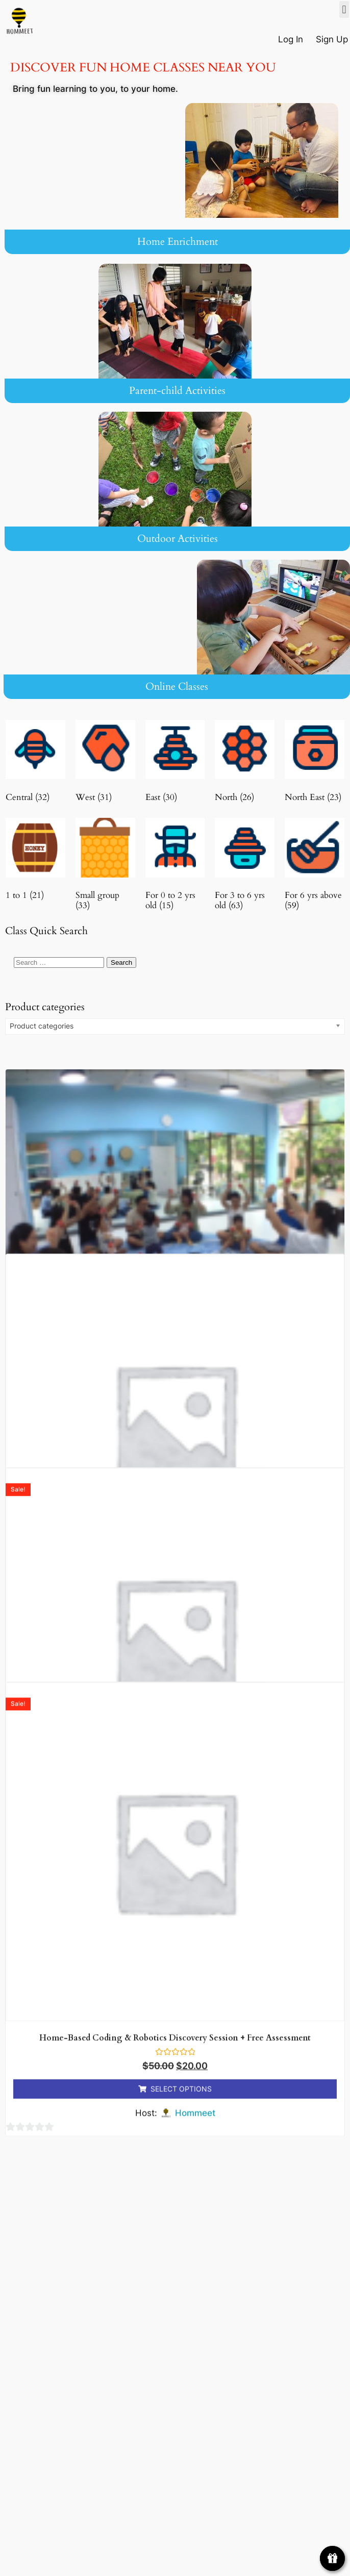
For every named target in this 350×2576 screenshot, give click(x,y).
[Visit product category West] (105, 763)
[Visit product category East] (175, 763)
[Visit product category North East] (314, 763)
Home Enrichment (177, 241)
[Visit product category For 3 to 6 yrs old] (244, 866)
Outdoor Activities (177, 538)
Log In (292, 39)
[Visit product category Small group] (105, 866)
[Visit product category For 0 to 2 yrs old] (175, 866)
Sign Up (332, 39)
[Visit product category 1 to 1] (35, 861)
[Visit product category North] (244, 763)
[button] (344, 9)
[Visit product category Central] (35, 763)
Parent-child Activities (177, 390)
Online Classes (176, 686)
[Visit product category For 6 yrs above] (314, 866)
